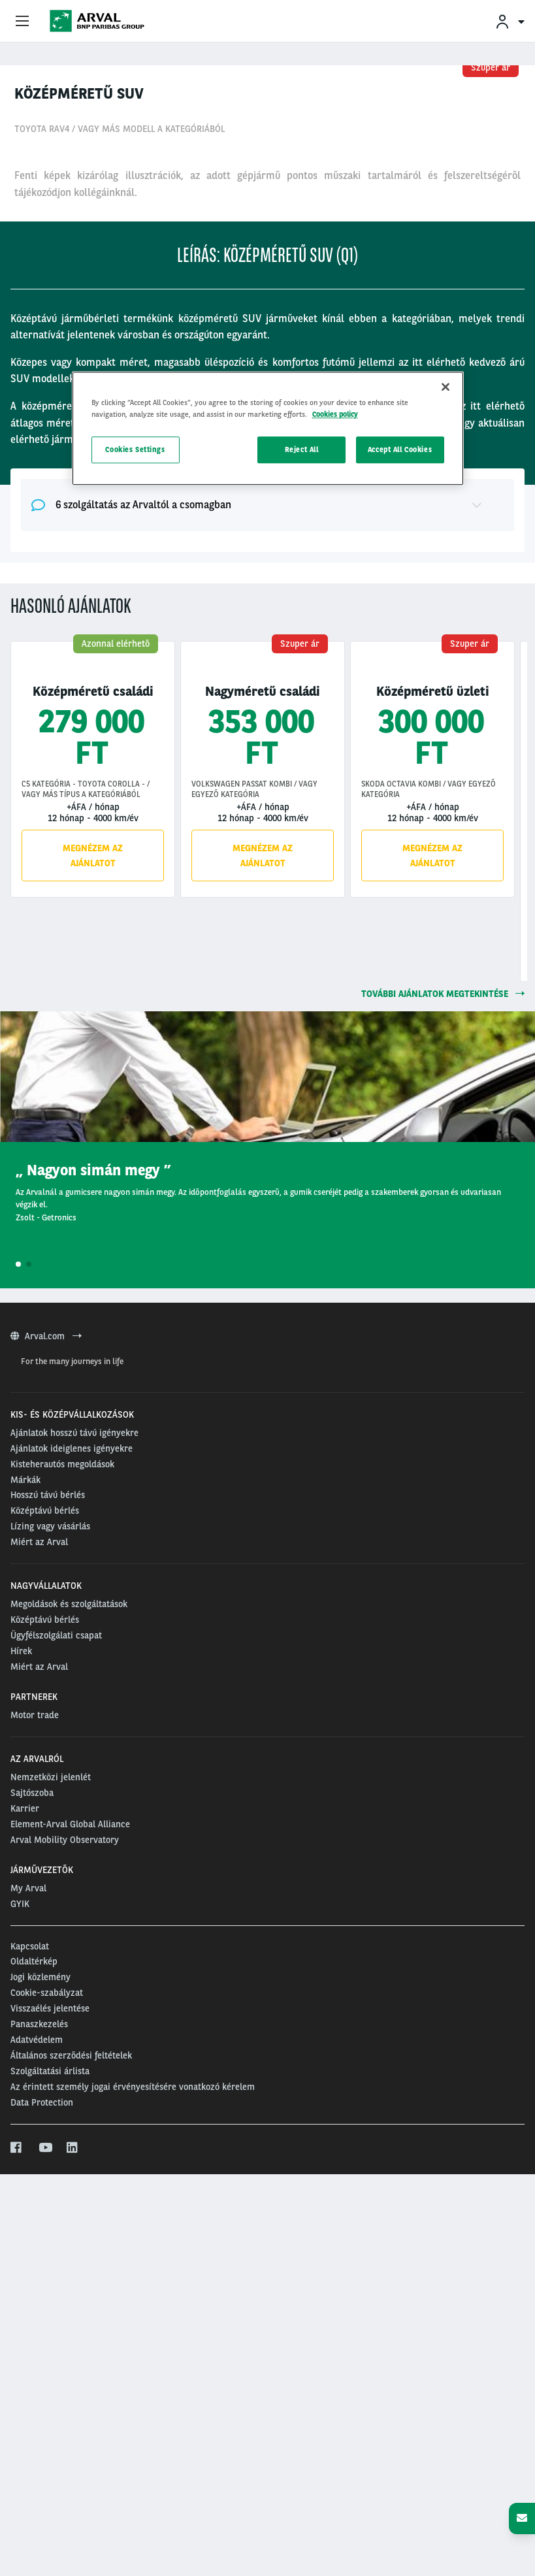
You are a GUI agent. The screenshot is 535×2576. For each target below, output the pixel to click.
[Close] (445, 387)
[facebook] (16, 2508)
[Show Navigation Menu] (22, 21)
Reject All (302, 449)
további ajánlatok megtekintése (443, 1316)
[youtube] (45, 2508)
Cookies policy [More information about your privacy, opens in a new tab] (335, 414)
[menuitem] (509, 21)
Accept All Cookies (400, 449)
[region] (268, 429)
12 (307, 311)
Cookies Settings (135, 449)
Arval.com (46, 1696)
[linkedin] (73, 2508)
